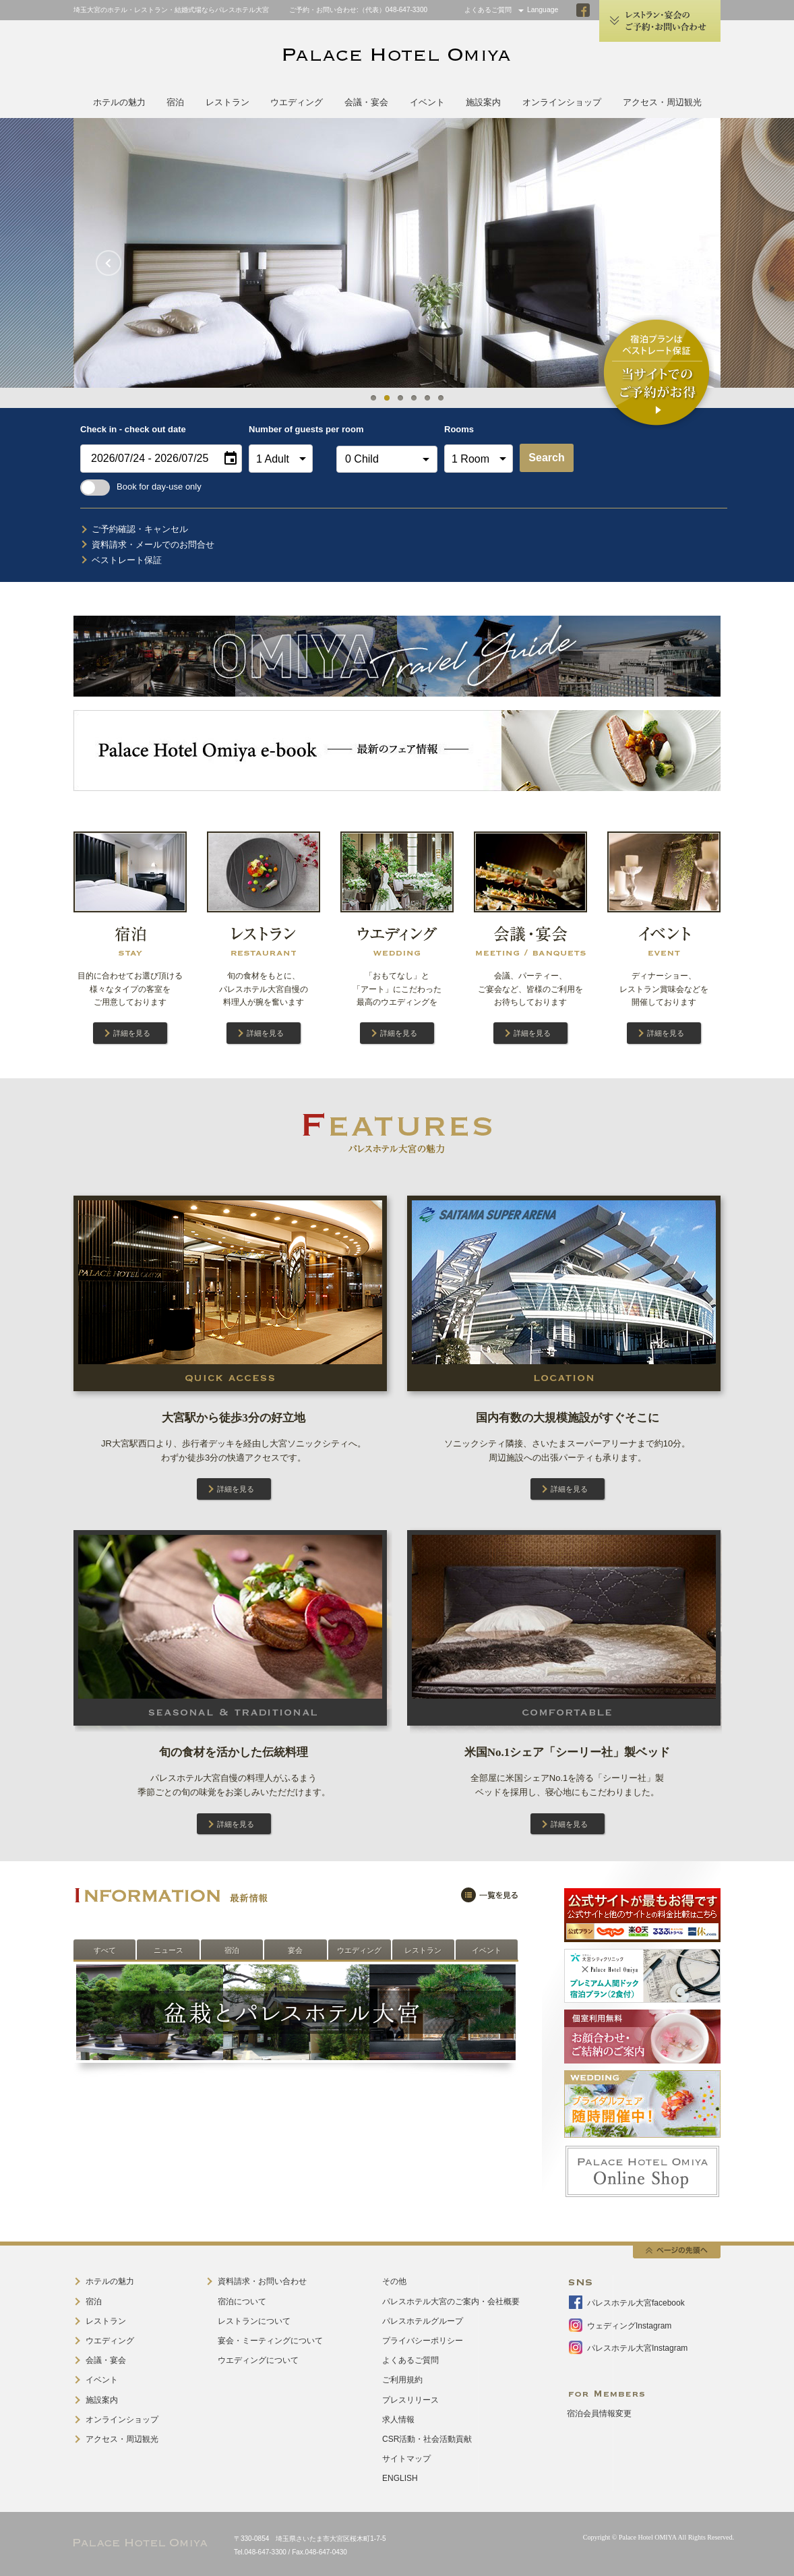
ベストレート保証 (127, 560)
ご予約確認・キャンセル (140, 529)
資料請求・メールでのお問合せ (153, 544)
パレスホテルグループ (422, 2321)
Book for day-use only (141, 486)
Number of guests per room (289, 429)
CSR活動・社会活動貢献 (427, 2439)
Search (546, 457)
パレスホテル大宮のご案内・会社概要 (451, 2301)
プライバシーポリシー (422, 2340)
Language (542, 9)
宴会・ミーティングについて (270, 2340)
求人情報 (398, 2419)
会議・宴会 (366, 102)
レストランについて (254, 2321)
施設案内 (483, 102)
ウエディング (296, 102)
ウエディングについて (258, 2360)
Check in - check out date (133, 429)
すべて (105, 1950)
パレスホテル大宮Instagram (637, 2348)
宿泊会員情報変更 (599, 2413)
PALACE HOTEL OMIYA (397, 56)
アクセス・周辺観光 (662, 102)
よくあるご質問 (488, 9)
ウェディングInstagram (629, 2326)
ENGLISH (400, 2478)
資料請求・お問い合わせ (262, 2281)
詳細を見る (131, 1033)
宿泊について (242, 2301)
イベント (427, 102)
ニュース (168, 1950)
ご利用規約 (402, 2379)
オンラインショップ (561, 102)
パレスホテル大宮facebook (636, 2303)
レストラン (227, 102)
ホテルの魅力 (119, 102)
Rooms (459, 429)
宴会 (295, 1950)
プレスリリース (410, 2400)
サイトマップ (406, 2458)
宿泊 (175, 102)
